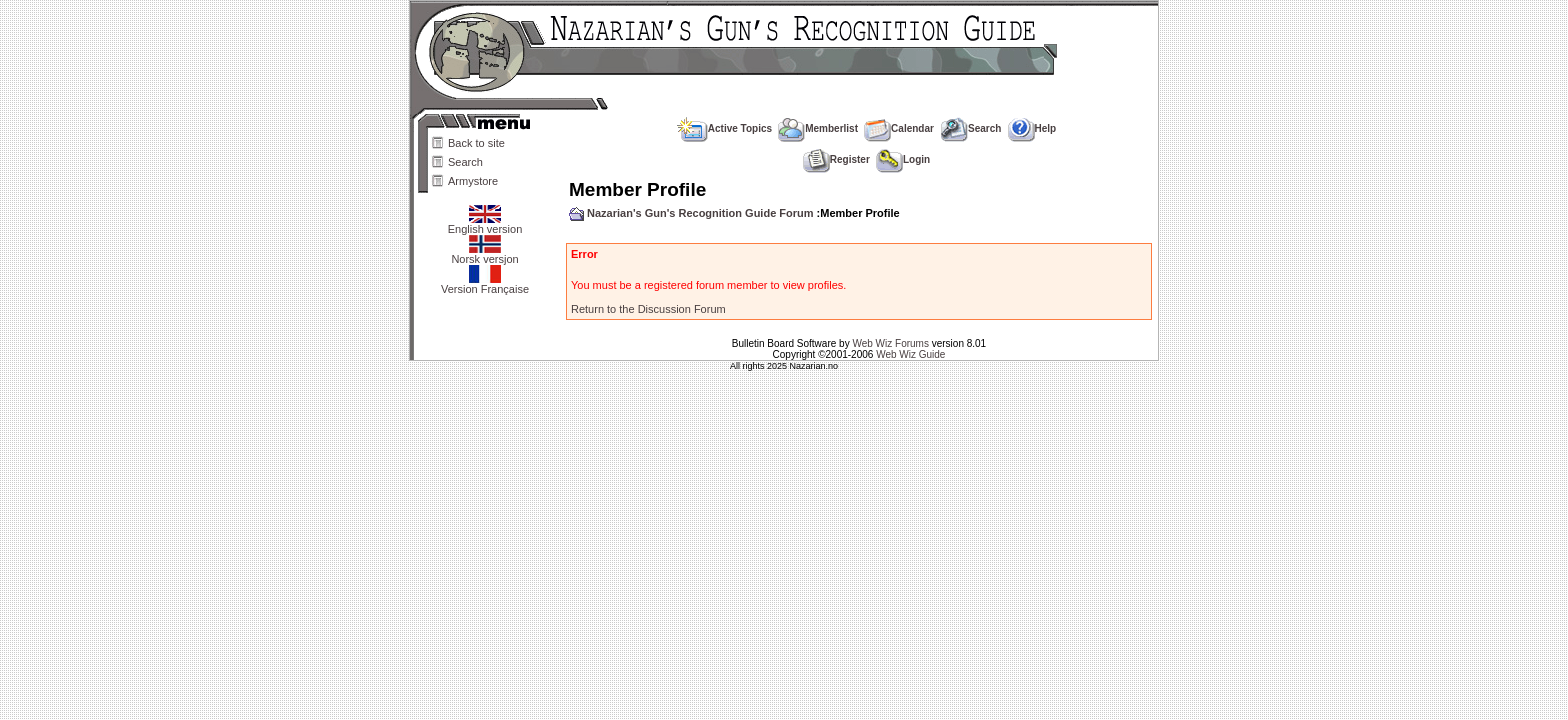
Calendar (899, 128)
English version (485, 224)
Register (836, 159)
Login (903, 159)
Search (465, 162)
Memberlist (818, 128)
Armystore (473, 181)
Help (1032, 128)
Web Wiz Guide (910, 354)
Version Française (485, 284)
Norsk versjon (484, 254)
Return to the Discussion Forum (648, 309)
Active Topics (724, 128)
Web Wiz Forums (890, 343)
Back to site (476, 143)
